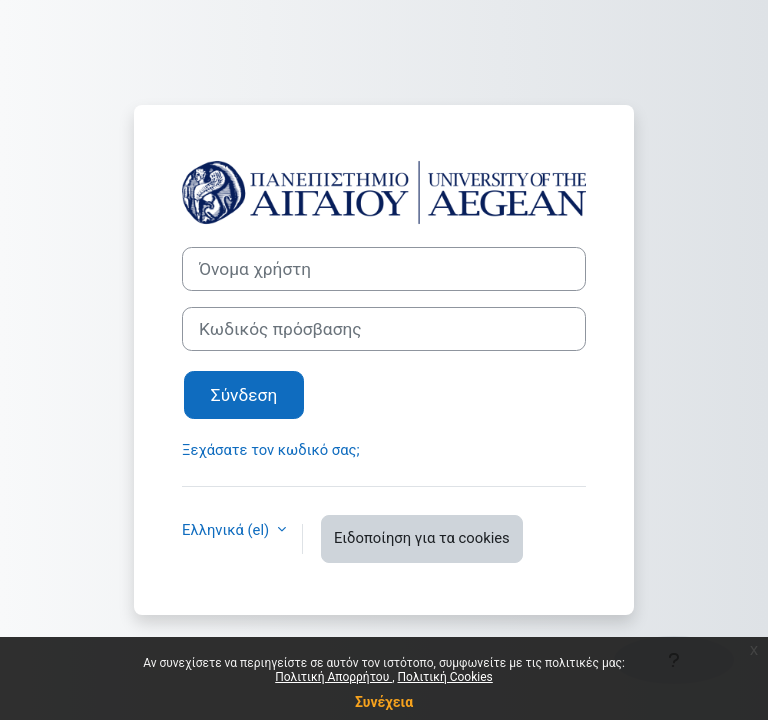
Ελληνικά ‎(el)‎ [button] (227, 530)
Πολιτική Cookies (445, 677)
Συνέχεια (384, 702)
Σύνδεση (244, 395)
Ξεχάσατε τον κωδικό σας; (271, 450)
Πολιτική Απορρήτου (333, 677)
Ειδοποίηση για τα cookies (422, 538)
